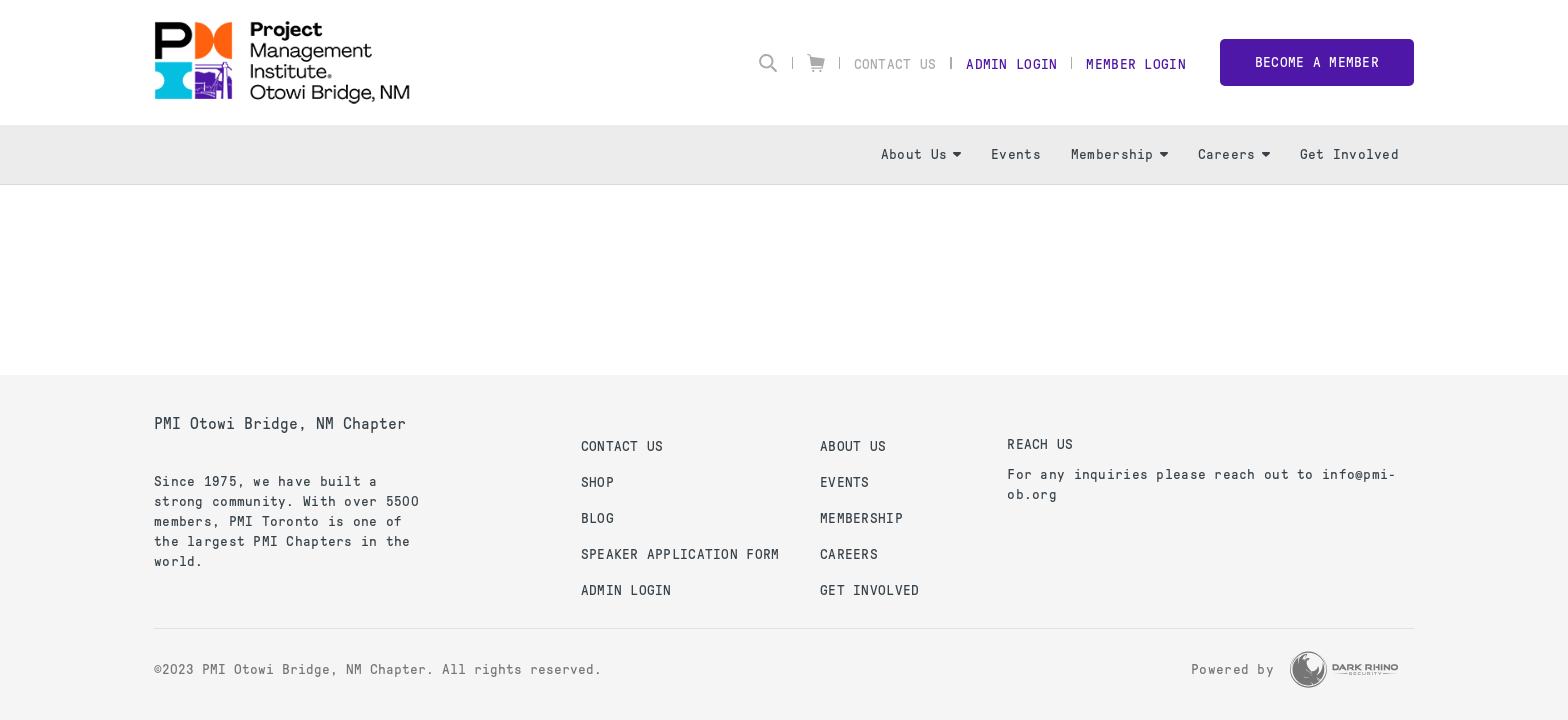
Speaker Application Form (680, 554)
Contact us (622, 446)
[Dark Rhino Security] (1344, 669)
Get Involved (1349, 154)
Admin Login (1011, 64)
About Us (921, 154)
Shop (597, 482)
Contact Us (895, 64)
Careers (1234, 154)
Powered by (1232, 669)
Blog (597, 518)
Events (1016, 154)
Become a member (1317, 62)
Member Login (1135, 64)
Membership (1119, 154)
